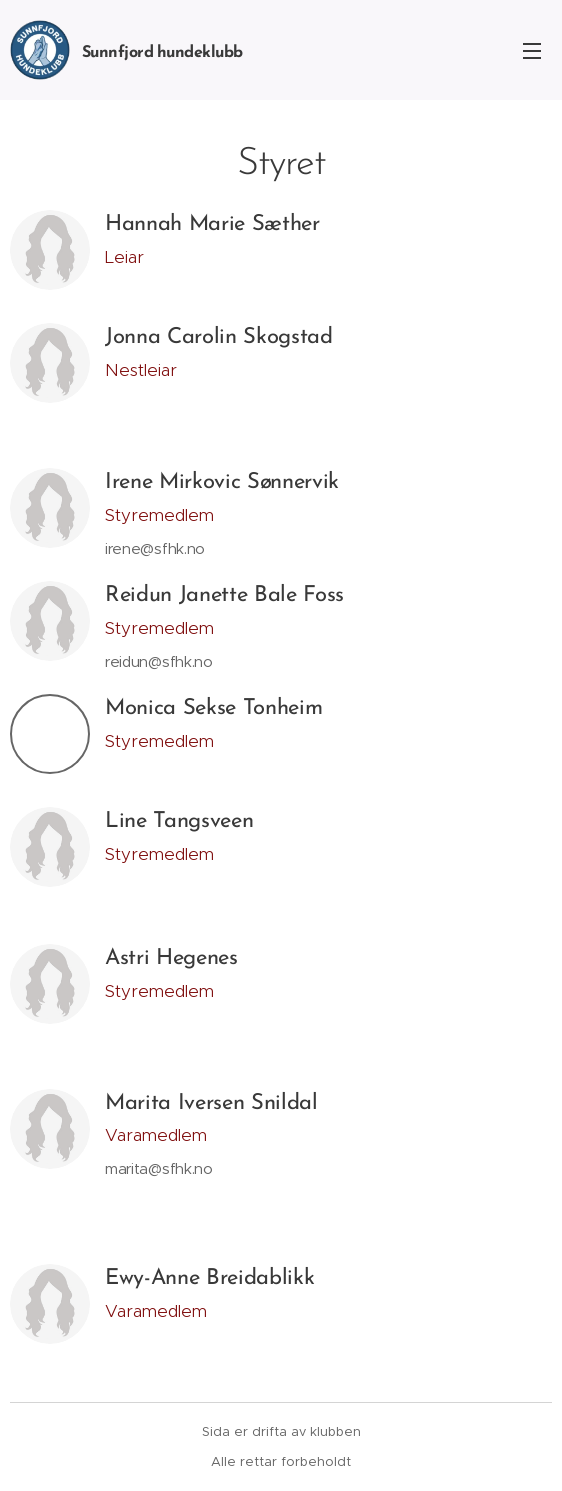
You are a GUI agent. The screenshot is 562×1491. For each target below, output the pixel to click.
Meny (532, 51)
